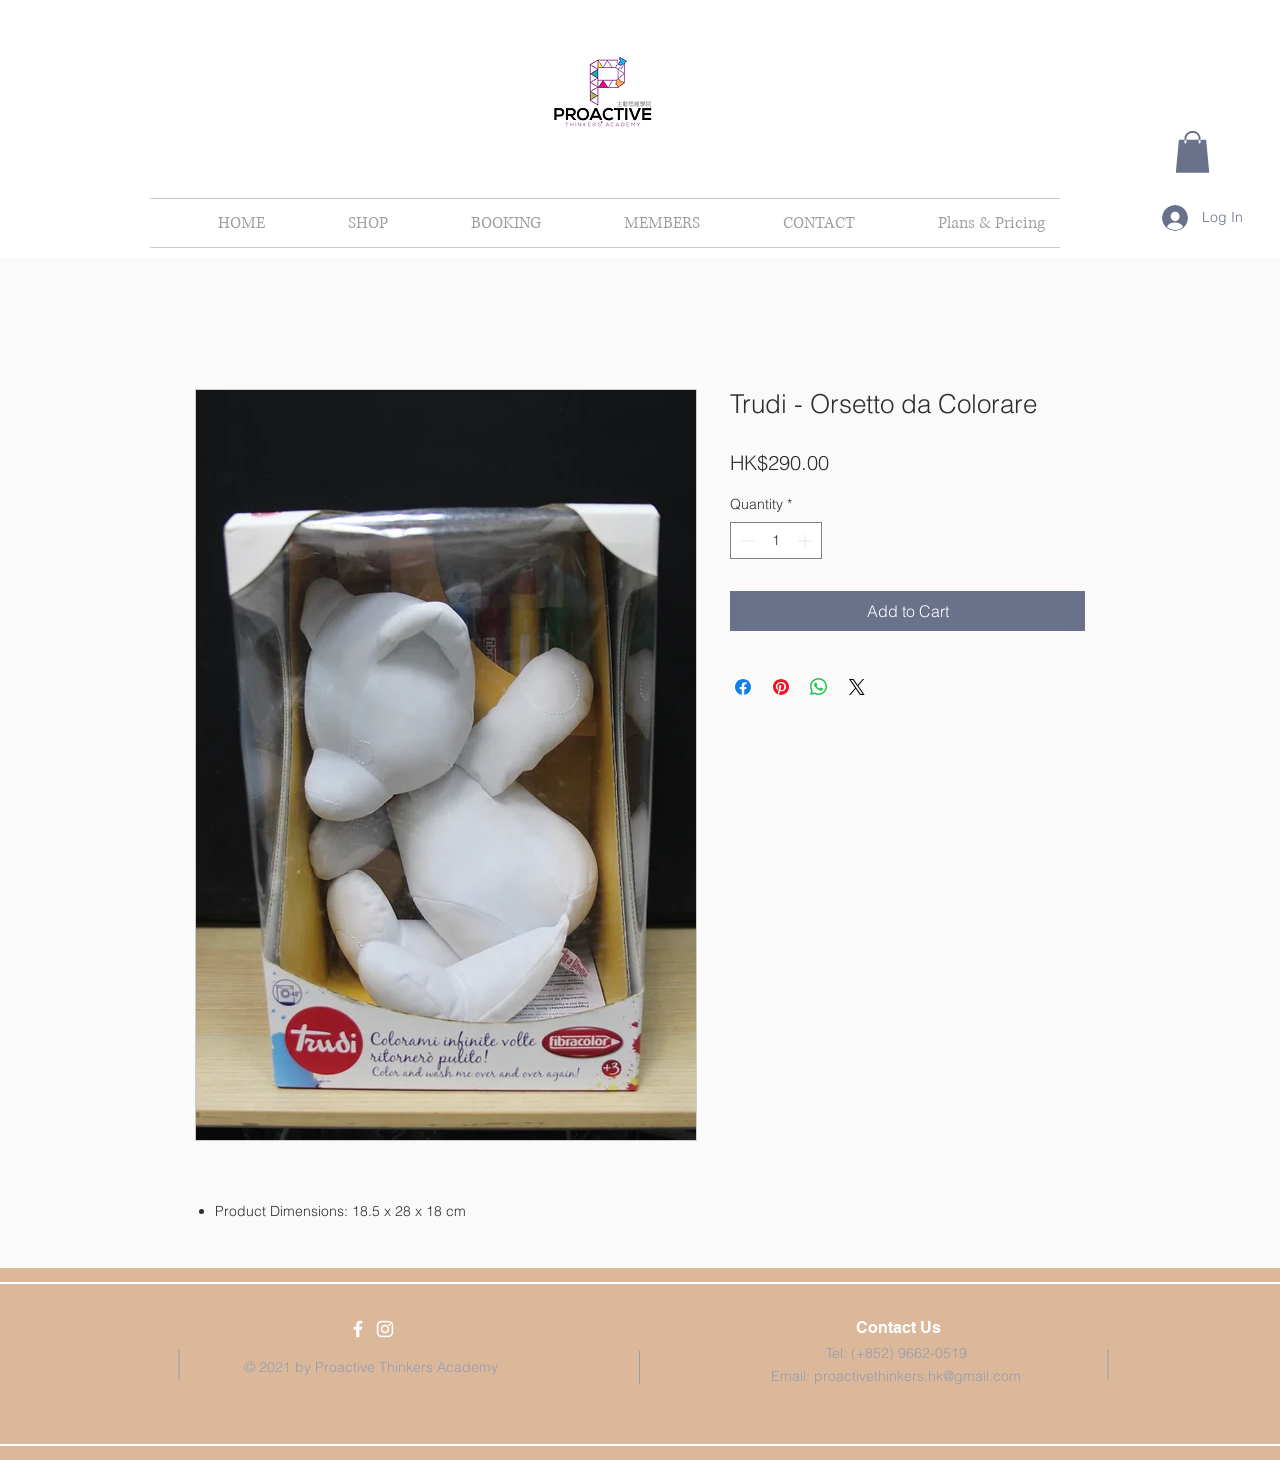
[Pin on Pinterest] (781, 687)
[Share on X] (857, 687)
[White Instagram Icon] (385, 1329)
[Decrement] (745, 540)
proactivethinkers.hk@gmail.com (917, 1376)
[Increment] (806, 540)
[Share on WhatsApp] (819, 687)
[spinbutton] (776, 540)
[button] (1192, 152)
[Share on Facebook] (743, 687)
